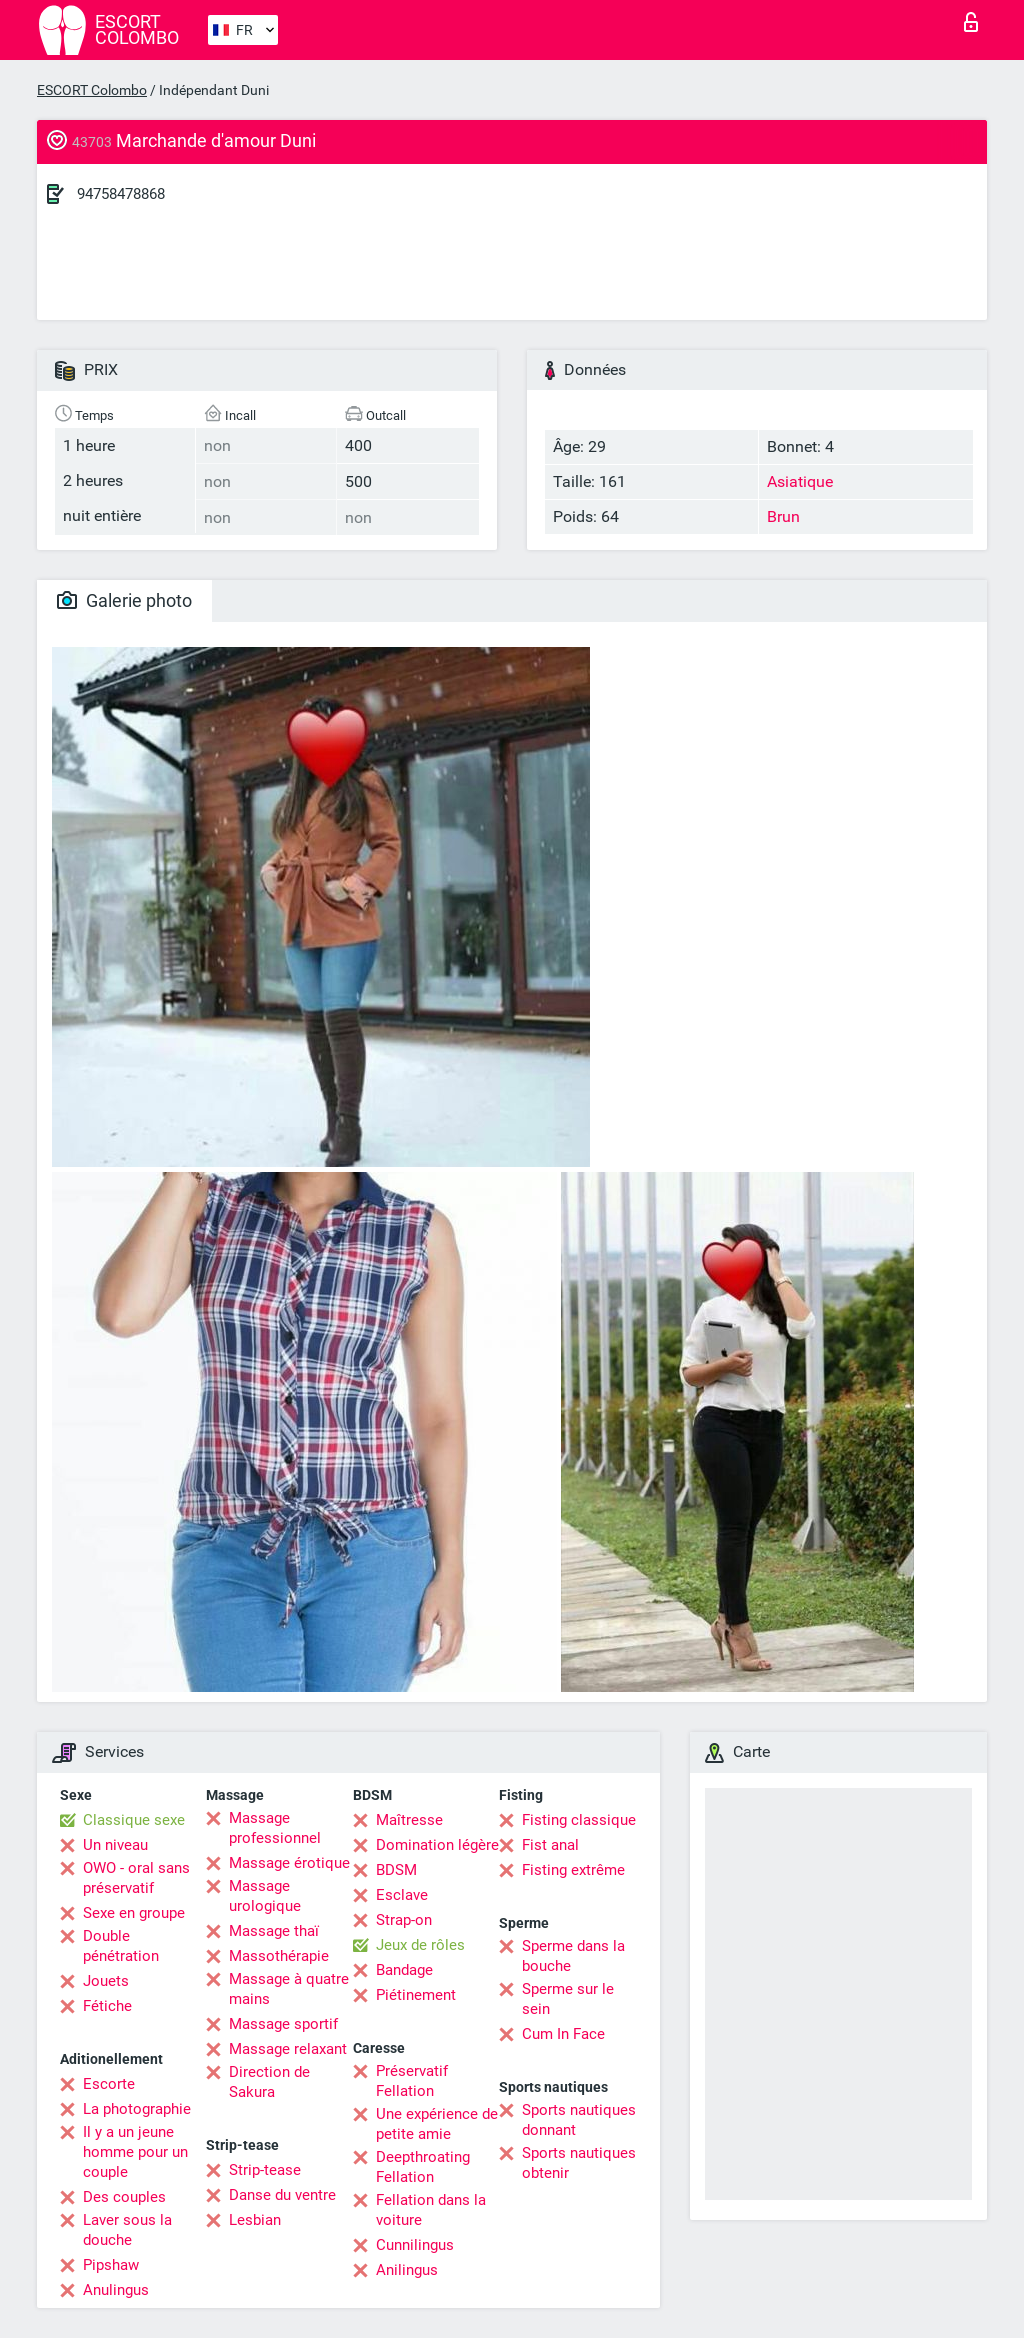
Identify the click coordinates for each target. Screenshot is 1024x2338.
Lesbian (255, 2220)
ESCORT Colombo (92, 90)
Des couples (124, 2197)
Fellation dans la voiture (431, 2210)
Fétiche (107, 2006)
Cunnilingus (415, 2245)
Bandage (404, 1970)
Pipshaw (111, 2265)
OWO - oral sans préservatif (136, 1878)
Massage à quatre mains (289, 1989)
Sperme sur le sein (568, 1999)
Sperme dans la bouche (573, 1956)
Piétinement (416, 1995)
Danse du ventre (282, 2195)
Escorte (109, 2084)
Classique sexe (134, 1820)
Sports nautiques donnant (579, 2120)
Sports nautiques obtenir (579, 2163)
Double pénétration (121, 1946)
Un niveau (115, 1845)
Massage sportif (283, 2024)
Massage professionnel (275, 1828)
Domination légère (437, 1845)
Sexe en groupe (134, 1913)
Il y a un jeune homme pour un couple (135, 2152)
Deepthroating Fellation (423, 2167)
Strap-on (404, 1920)
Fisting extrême (573, 1870)
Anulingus (116, 2290)
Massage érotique (289, 1863)
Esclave (402, 1895)
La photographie (137, 2109)
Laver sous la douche (127, 2230)
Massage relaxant (288, 2049)
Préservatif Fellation (412, 2081)
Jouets (106, 1981)
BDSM (396, 1870)
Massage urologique (265, 1896)
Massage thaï (274, 1931)
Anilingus (407, 2270)
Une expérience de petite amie (437, 2124)
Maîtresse (409, 1820)
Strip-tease (265, 2170)
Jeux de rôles (420, 1945)
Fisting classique (579, 1820)
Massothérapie (279, 1956)
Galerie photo (124, 600)
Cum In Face (563, 2034)
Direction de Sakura (269, 2082)
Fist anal (550, 1845)
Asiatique (800, 481)
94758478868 (121, 194)
